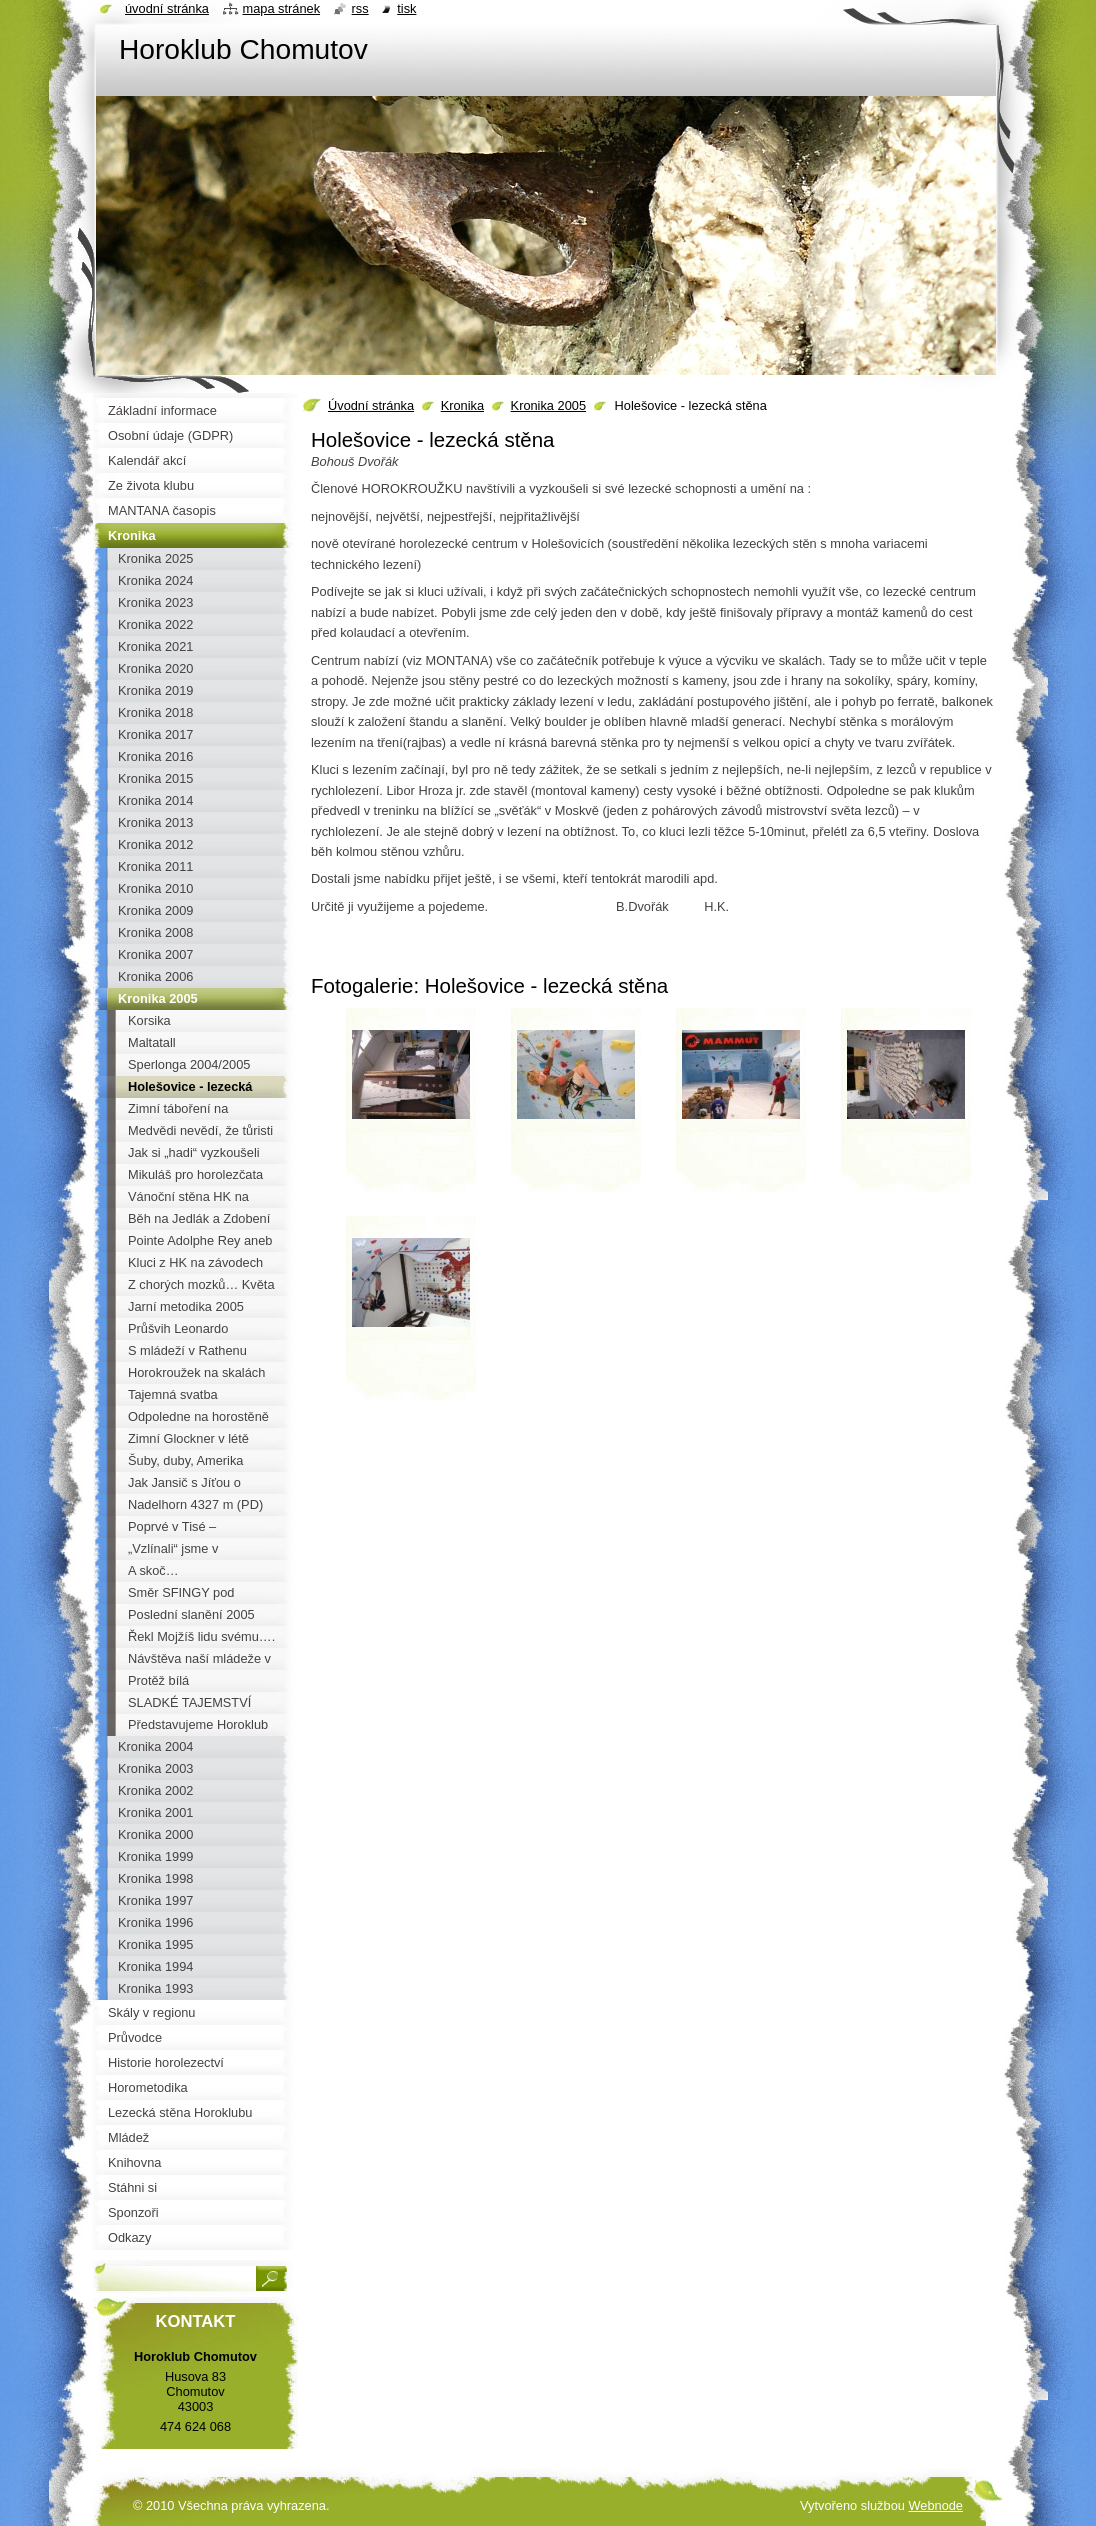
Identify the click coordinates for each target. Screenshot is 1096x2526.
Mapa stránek (282, 8)
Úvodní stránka (371, 405)
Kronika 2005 (548, 405)
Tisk (406, 8)
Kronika (462, 405)
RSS (360, 8)
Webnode (935, 2505)
